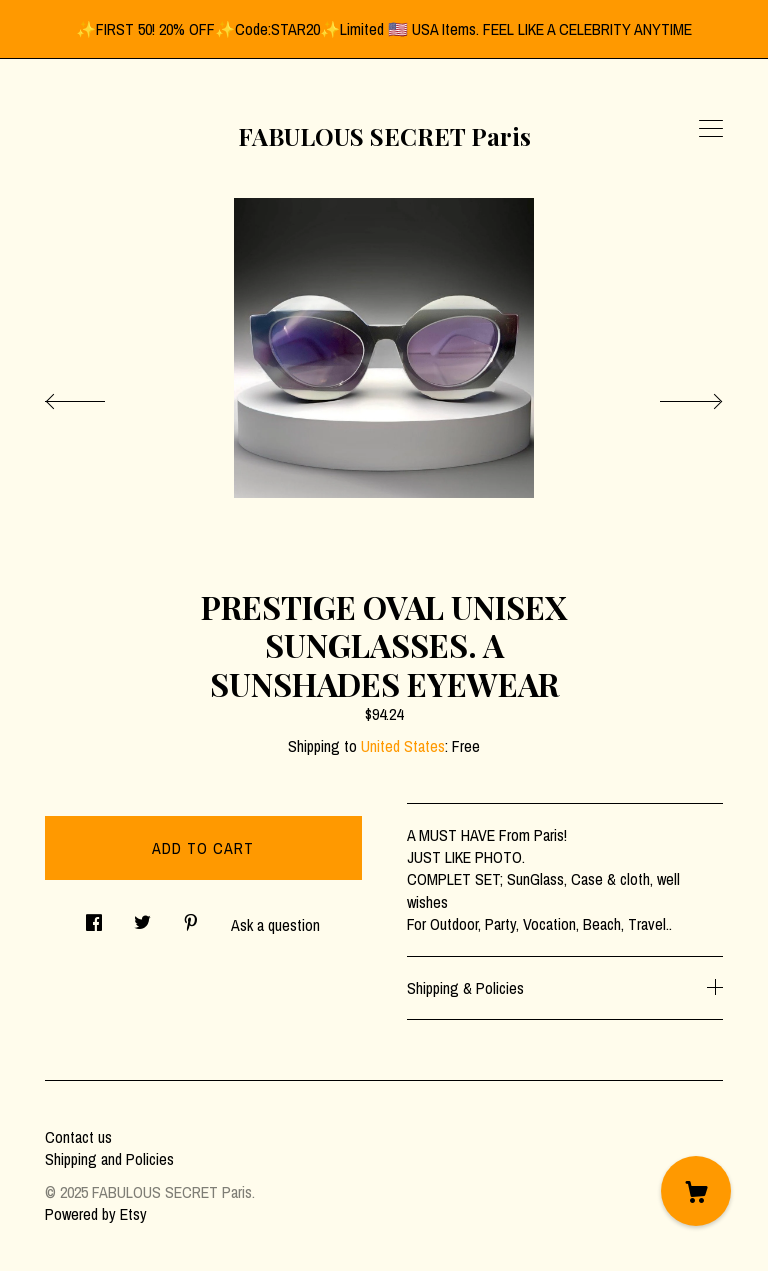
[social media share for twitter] (142, 916)
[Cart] (696, 1191)
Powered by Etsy (96, 1214)
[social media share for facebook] (94, 916)
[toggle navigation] (711, 129)
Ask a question (275, 925)
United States (403, 746)
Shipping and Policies (109, 1159)
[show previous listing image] (95, 396)
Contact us (78, 1137)
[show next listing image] (673, 396)
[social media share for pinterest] (191, 916)
